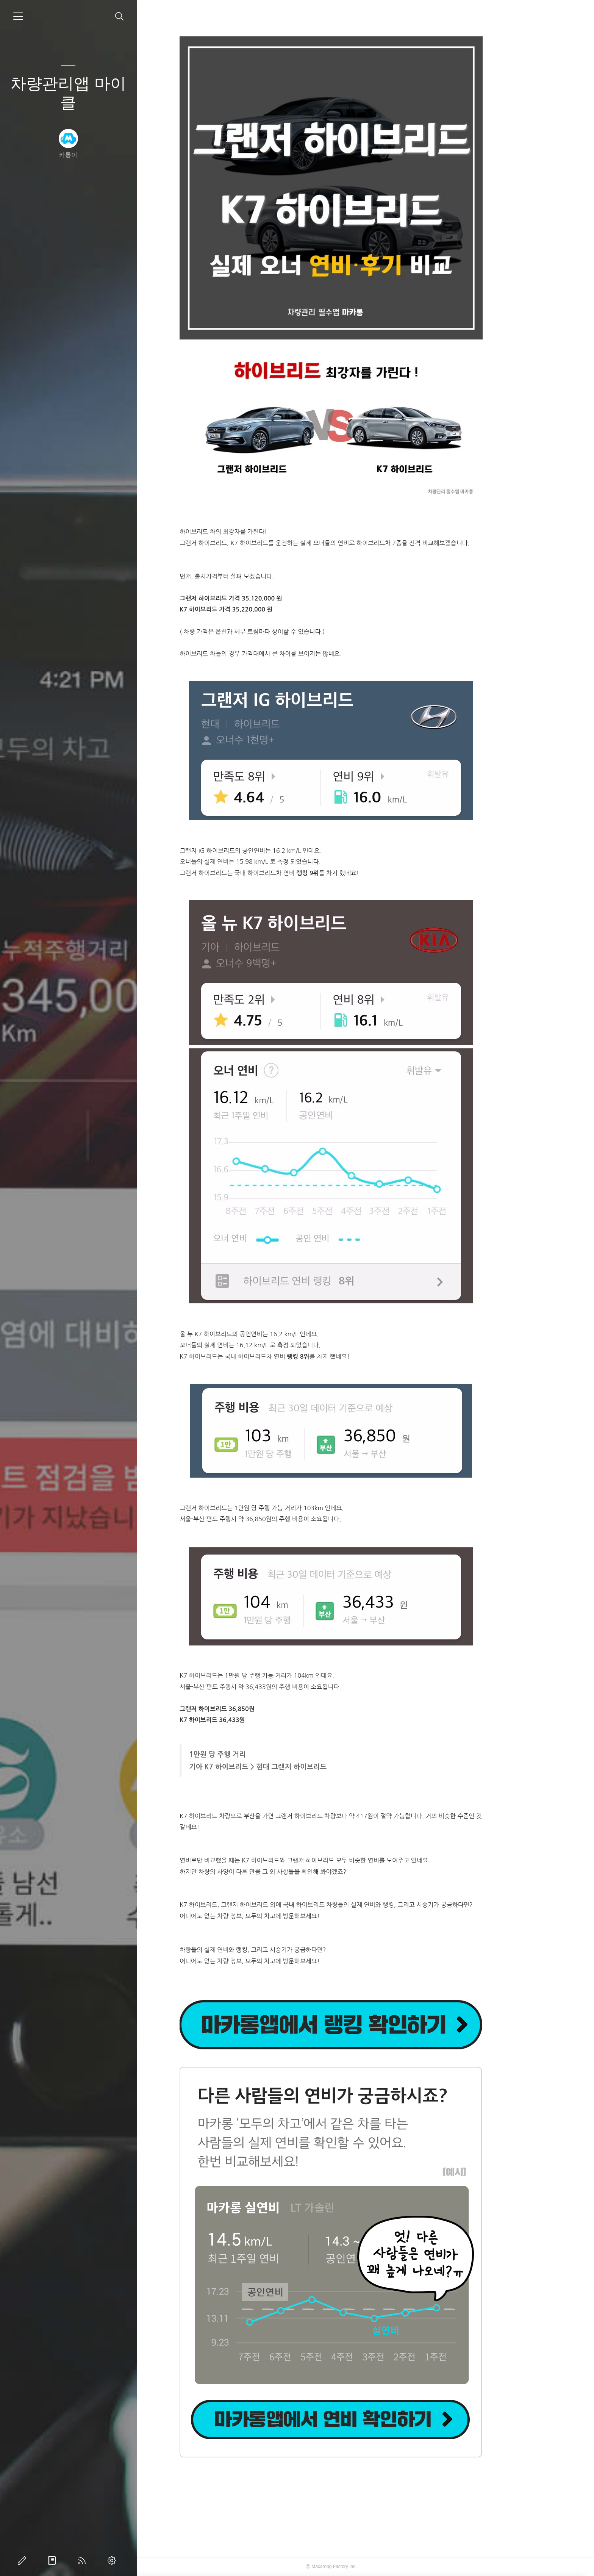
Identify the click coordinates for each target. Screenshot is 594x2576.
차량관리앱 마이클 (68, 93)
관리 (113, 2560)
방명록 (53, 2560)
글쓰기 (23, 2560)
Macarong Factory (363, 2566)
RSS (83, 2560)
